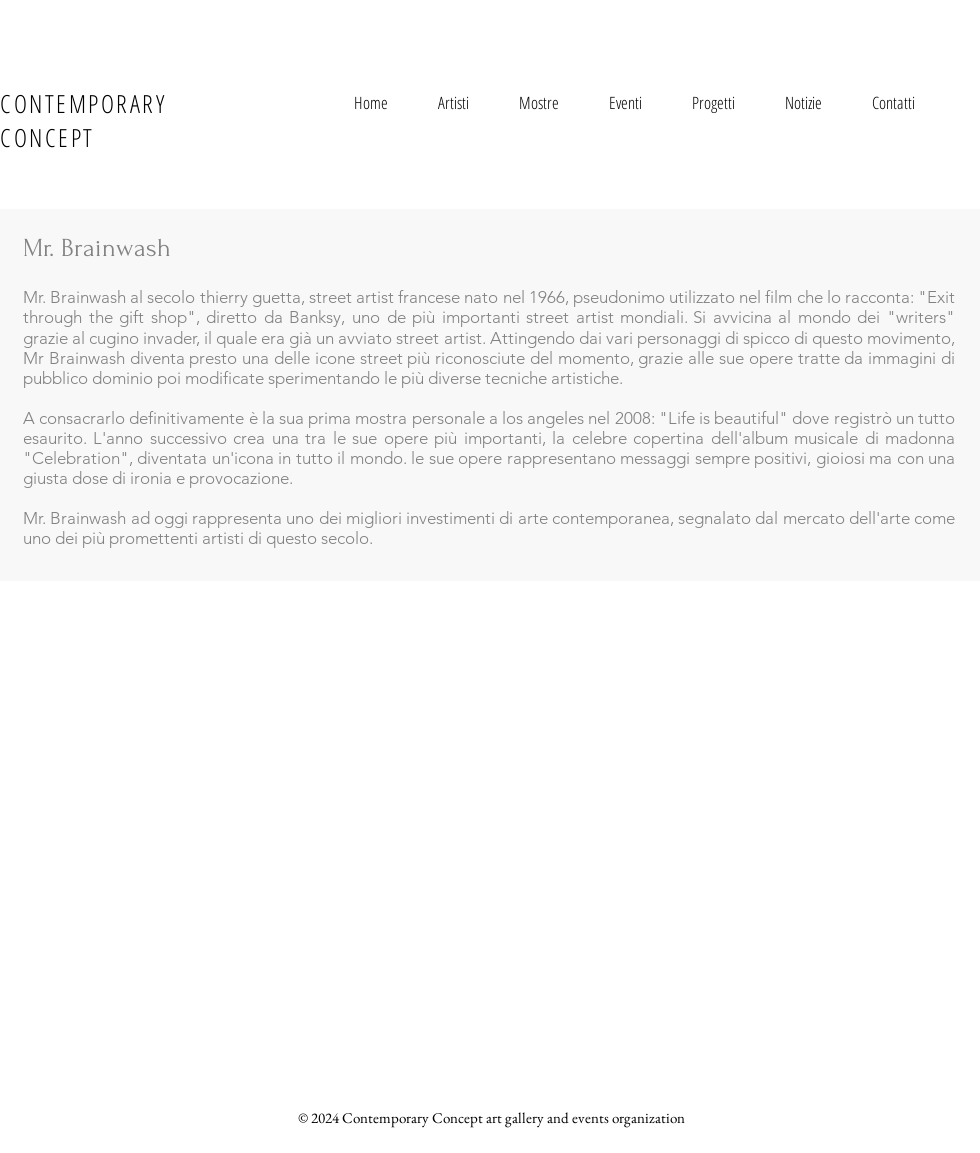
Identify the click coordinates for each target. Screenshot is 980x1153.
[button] (453, 102)
